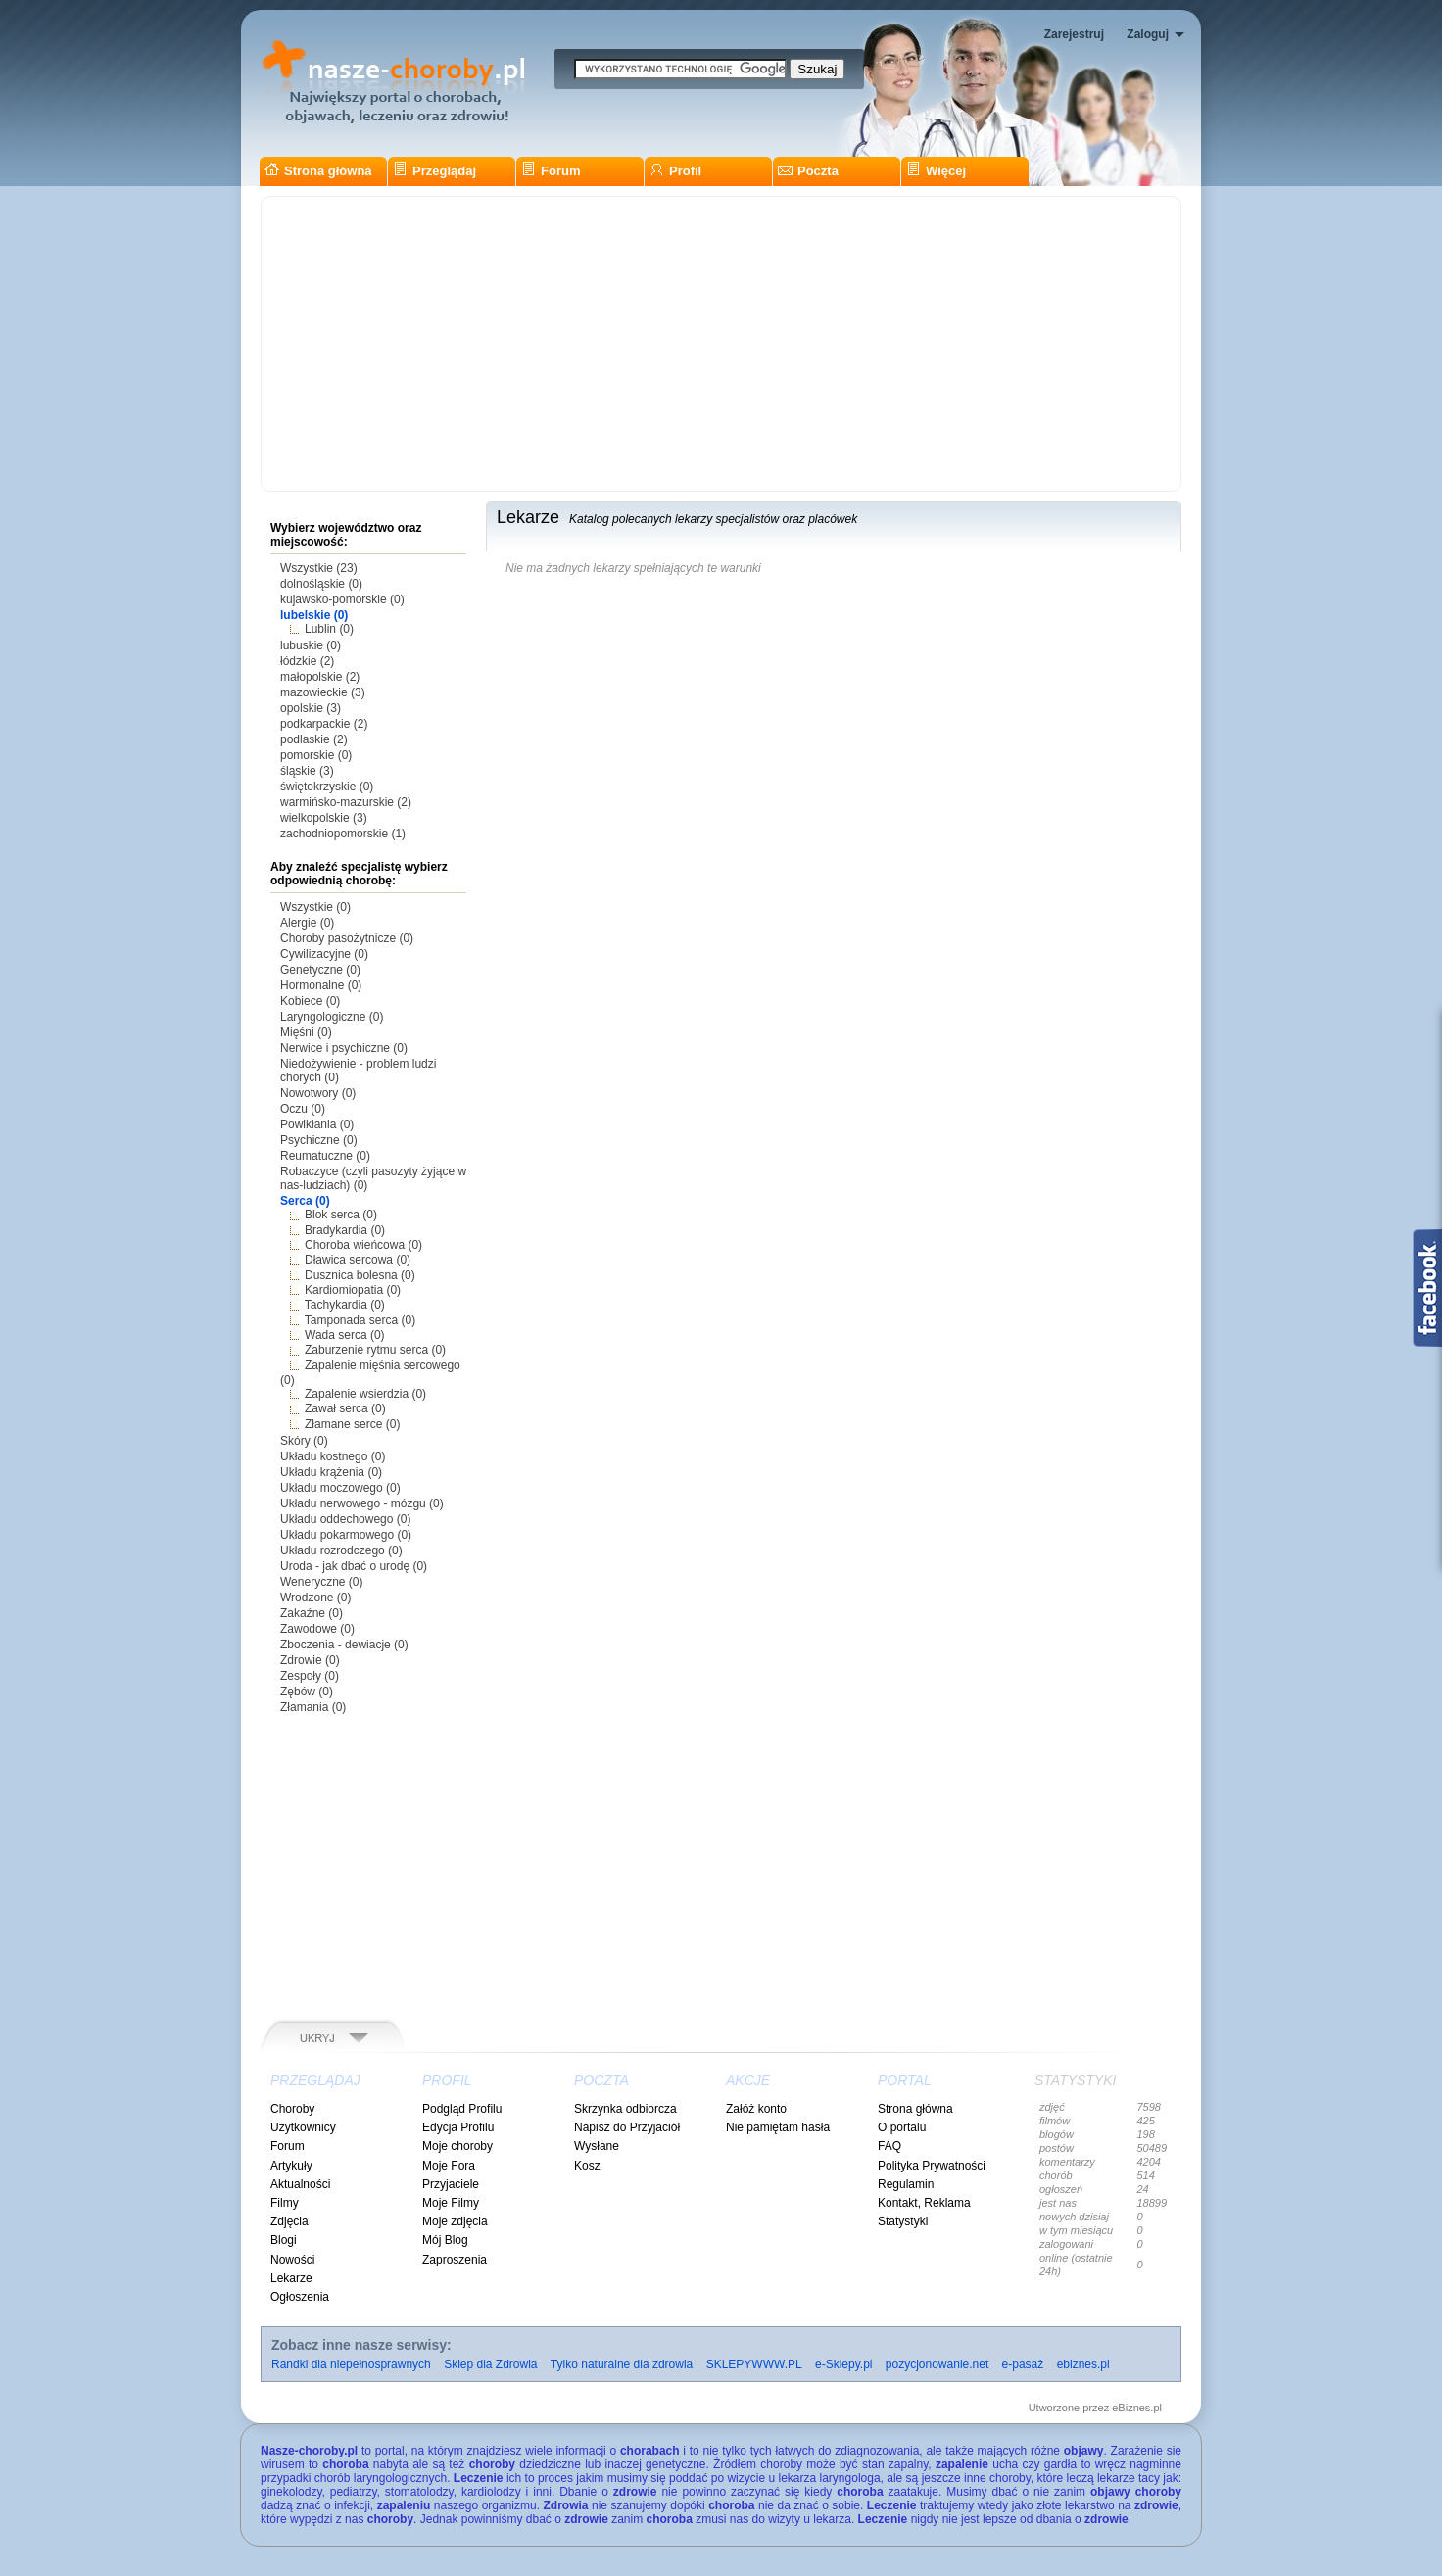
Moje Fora (448, 2165)
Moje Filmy (450, 2203)
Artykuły (291, 2165)
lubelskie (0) (314, 615)
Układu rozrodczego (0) (341, 1550)
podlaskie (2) (314, 739)
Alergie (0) (307, 923)
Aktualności (300, 2184)
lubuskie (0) (310, 645)
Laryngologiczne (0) (331, 1017)
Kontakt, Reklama (924, 2203)
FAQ (889, 2146)
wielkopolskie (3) (323, 818)
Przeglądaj (434, 171)
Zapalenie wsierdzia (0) (365, 1394)
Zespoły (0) (309, 1676)
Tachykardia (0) (345, 1305)
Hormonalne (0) (320, 985)
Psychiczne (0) (319, 1140)
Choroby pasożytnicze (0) (346, 938)
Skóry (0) (304, 1441)
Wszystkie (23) (319, 568)
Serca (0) (305, 1201)
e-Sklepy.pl (843, 2364)
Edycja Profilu (458, 2127)
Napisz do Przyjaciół (627, 2127)
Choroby (292, 2109)
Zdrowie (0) (310, 1660)
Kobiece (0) (310, 1001)
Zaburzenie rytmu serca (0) (375, 1350)
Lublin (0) (329, 629)
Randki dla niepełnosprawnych (351, 2364)
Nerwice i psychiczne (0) (344, 1048)
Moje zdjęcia (455, 2221)
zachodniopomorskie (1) (343, 833)
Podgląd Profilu (462, 2109)
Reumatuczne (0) (325, 1156)
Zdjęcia (289, 2221)
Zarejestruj (1074, 34)
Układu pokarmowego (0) (345, 1535)
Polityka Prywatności (931, 2165)
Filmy (284, 2203)
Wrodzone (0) (315, 1597)
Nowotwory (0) (318, 1093)
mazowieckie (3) (322, 692)
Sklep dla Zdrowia (490, 2364)
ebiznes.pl (1083, 2364)
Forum (550, 171)
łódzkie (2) (307, 661)
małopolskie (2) (320, 677)
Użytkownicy (303, 2127)
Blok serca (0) (341, 1214)
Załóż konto (756, 2109)
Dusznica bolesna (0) (360, 1275)
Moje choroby (457, 2146)
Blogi (283, 2240)
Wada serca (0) (345, 1335)
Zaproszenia (454, 2259)
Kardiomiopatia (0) (353, 1290)
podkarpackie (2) (323, 724)
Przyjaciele (450, 2184)
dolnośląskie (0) (321, 584)
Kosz (587, 2165)
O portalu (902, 2127)
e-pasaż (1023, 2364)
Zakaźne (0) (311, 1613)
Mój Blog (445, 2240)
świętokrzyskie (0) (326, 786)
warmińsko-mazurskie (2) (345, 802)
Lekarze (291, 2278)
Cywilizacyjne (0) (324, 954)
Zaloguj (1148, 34)
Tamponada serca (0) (360, 1320)
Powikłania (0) (317, 1124)
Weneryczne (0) (321, 1582)
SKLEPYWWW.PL (754, 2364)
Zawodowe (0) (317, 1629)
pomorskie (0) (316, 755)
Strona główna (318, 171)
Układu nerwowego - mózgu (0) (362, 1503)
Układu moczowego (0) (340, 1488)
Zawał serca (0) (345, 1408)
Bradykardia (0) (345, 1230)
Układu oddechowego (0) (345, 1519)
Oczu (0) (302, 1109)
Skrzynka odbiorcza (625, 2109)
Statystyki (903, 2221)
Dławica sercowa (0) (357, 1259)
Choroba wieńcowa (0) (363, 1245)
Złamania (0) (313, 1707)
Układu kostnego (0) (332, 1456)
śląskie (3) (307, 771)
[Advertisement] (721, 344)
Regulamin (906, 2184)
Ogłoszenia (299, 2297)
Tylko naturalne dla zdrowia (622, 2364)
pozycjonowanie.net (937, 2364)
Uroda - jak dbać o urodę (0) (353, 1566)
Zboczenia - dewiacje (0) (344, 1644)
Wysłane (596, 2146)
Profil (675, 171)
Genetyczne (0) (320, 970)
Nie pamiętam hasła (778, 2127)
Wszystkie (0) (315, 907)
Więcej (936, 171)
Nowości (292, 2259)
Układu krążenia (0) (331, 1472)
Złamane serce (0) (352, 1424)
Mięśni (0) (306, 1032)
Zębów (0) (306, 1691)
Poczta (808, 171)
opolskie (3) (310, 708)
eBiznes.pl (1137, 2407)
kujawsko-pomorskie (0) (342, 599)
